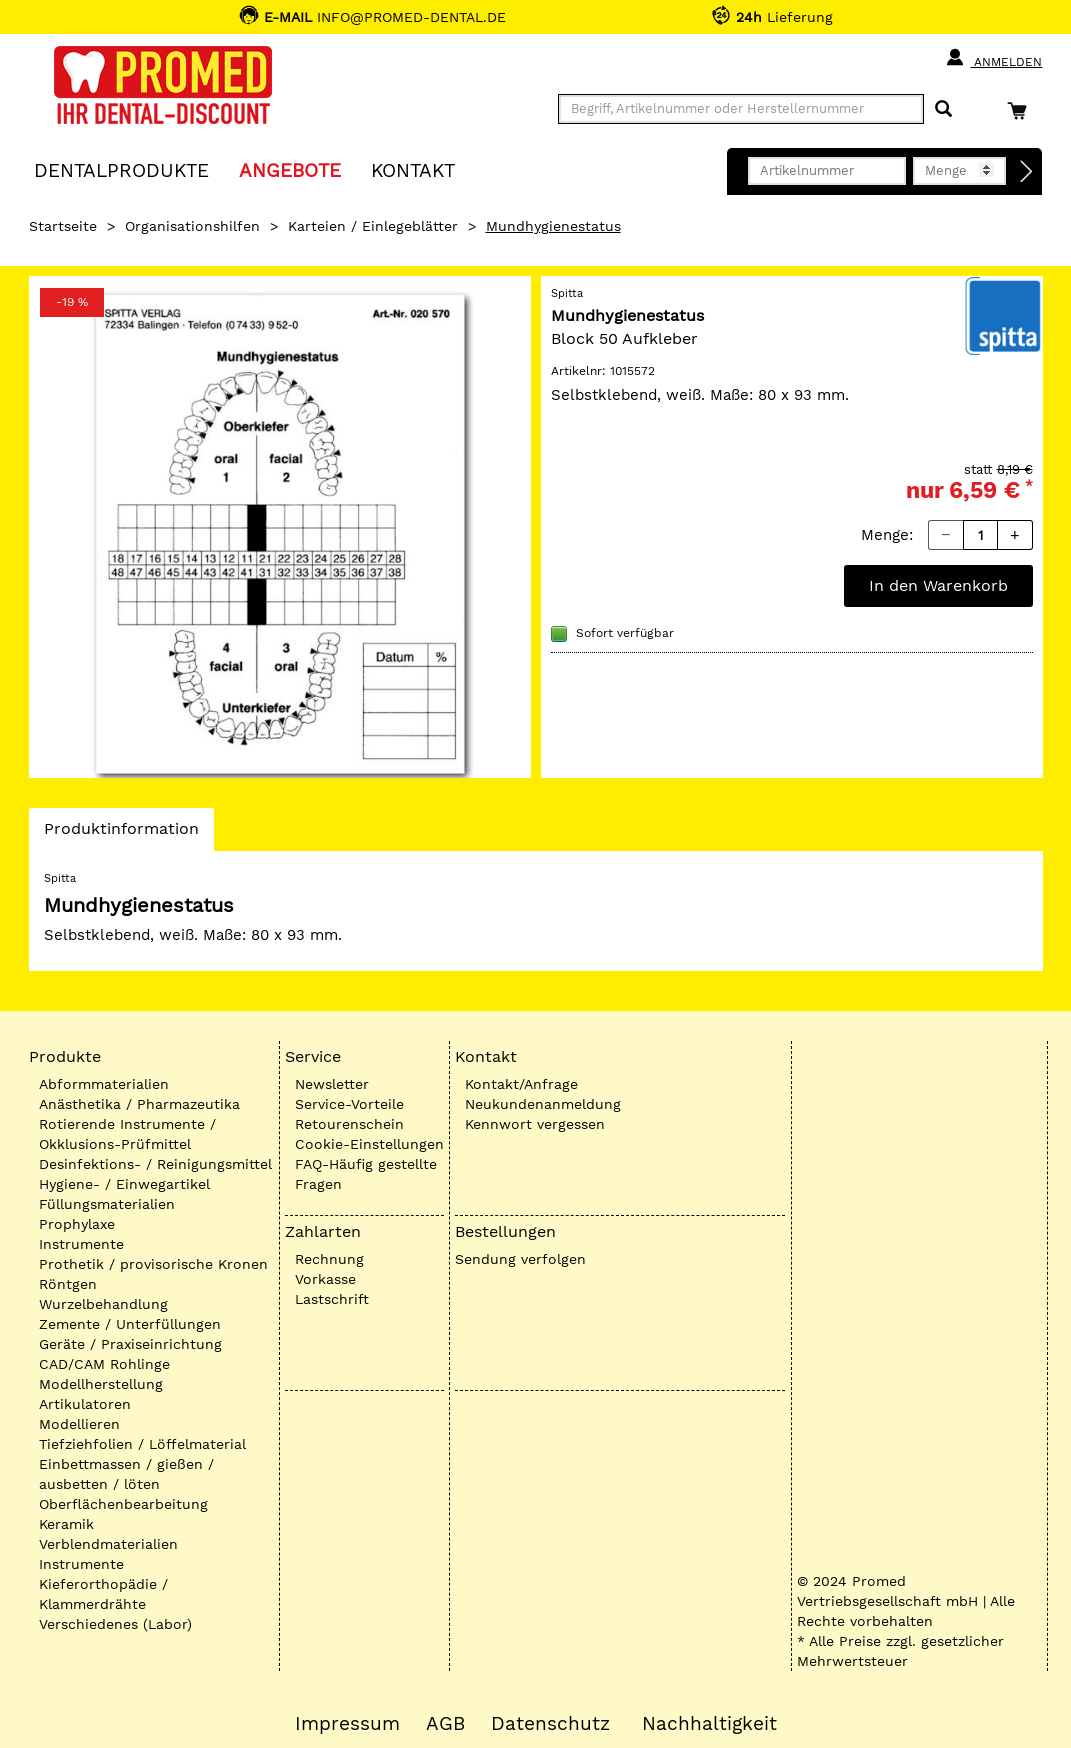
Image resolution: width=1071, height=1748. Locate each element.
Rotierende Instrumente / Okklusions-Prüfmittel (127, 1134)
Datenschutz (550, 1724)
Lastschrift (332, 1299)
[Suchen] (943, 109)
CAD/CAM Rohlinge (104, 1364)
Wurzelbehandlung (103, 1304)
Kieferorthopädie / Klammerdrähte (103, 1594)
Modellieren (79, 1424)
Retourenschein (349, 1124)
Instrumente (81, 1244)
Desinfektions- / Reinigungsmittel (155, 1164)
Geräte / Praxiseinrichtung (130, 1344)
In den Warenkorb (938, 585)
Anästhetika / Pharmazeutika (139, 1104)
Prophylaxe (77, 1224)
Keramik (66, 1524)
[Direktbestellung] (1027, 172)
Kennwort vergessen (535, 1124)
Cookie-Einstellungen (369, 1144)
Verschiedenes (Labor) (115, 1624)
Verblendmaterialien (108, 1544)
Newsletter (332, 1084)
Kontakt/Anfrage (521, 1084)
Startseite (63, 226)
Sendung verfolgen (520, 1259)
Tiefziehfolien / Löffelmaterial (142, 1444)
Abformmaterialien (104, 1084)
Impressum (347, 1724)
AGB (445, 1724)
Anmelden (993, 58)
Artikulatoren (85, 1404)
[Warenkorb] (1022, 110)
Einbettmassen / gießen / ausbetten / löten (126, 1474)
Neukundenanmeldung (543, 1104)
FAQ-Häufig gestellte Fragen (366, 1174)
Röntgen (68, 1284)
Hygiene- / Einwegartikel (124, 1184)
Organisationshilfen (192, 226)
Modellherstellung (101, 1384)
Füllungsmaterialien (107, 1204)
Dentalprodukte (121, 169)
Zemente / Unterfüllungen (130, 1324)
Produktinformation (121, 834)
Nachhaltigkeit (709, 1724)
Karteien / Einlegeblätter (373, 226)
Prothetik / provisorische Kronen (153, 1264)
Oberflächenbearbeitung (123, 1504)
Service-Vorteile (349, 1104)
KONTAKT (413, 169)
